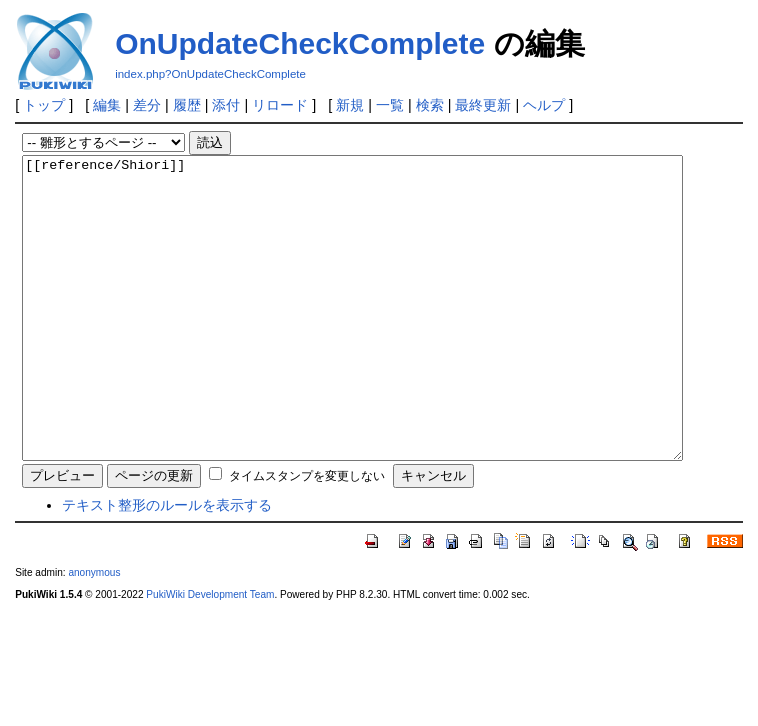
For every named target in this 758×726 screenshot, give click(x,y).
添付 (226, 105)
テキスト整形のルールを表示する (167, 565)
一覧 (390, 105)
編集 (107, 105)
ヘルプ (544, 105)
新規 (350, 105)
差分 (147, 105)
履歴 (187, 105)
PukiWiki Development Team (210, 654)
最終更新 (483, 105)
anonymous (94, 632)
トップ (44, 105)
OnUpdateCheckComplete (300, 43)
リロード (280, 105)
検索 (430, 105)
